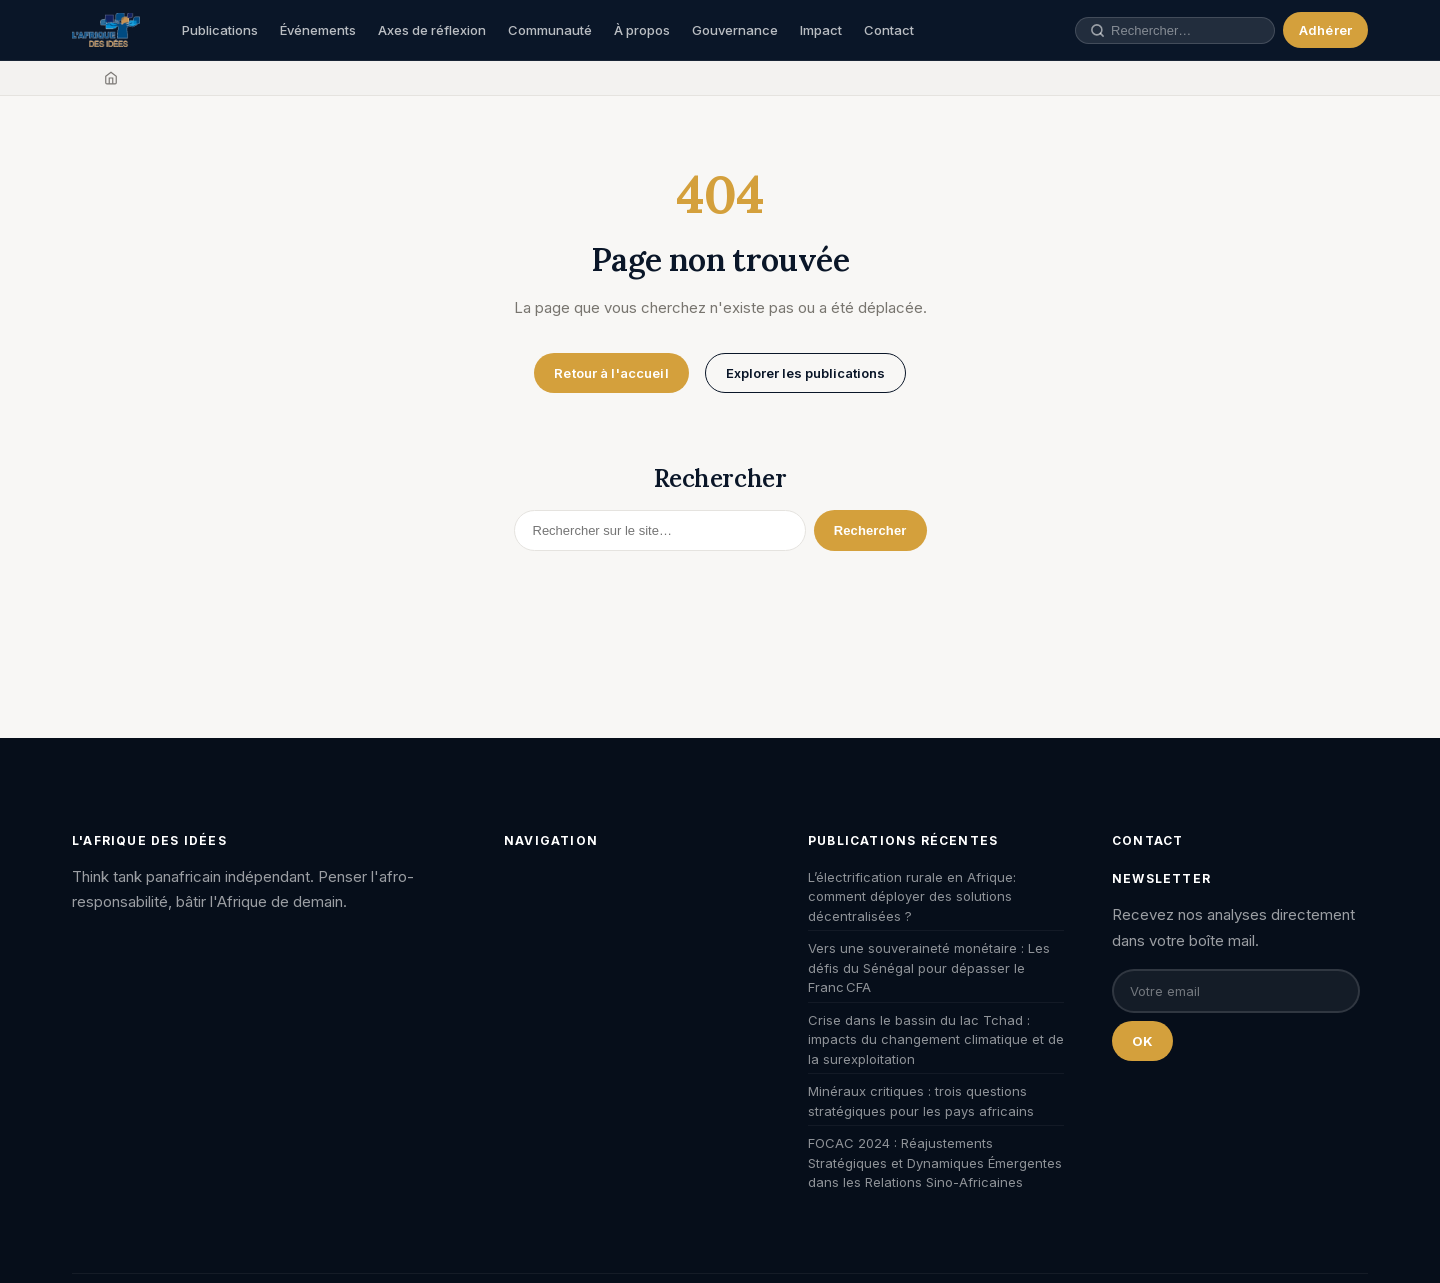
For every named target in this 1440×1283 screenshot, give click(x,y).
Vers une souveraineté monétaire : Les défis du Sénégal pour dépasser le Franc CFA (929, 967)
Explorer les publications (805, 373)
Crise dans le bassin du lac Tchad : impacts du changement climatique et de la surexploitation (936, 1039)
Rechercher (870, 530)
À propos (642, 30)
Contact (889, 30)
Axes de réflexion (432, 30)
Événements (318, 30)
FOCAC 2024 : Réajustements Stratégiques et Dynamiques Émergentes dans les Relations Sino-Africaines (935, 1162)
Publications (220, 30)
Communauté (550, 30)
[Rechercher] (660, 530)
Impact (821, 30)
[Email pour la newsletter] (1236, 991)
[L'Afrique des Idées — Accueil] (106, 30)
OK (1142, 1041)
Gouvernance (735, 30)
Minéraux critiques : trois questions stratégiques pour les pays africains (921, 1101)
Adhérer (1325, 30)
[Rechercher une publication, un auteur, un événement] (1185, 30)
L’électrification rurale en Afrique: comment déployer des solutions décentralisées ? (912, 896)
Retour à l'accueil (611, 373)
